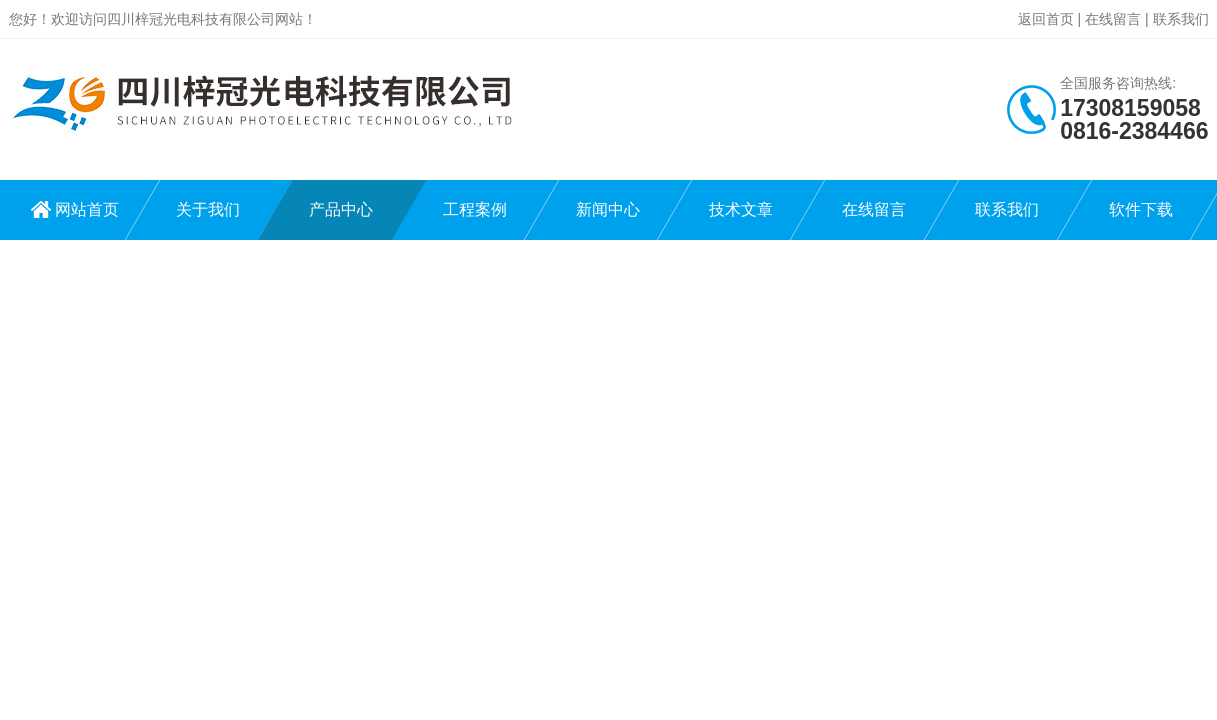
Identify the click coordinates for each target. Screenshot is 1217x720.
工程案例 (475, 209)
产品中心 (341, 209)
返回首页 (1046, 19)
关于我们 (208, 209)
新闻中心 (608, 209)
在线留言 (1113, 19)
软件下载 (1141, 209)
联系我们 (1181, 19)
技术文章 (741, 209)
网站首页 (87, 209)
